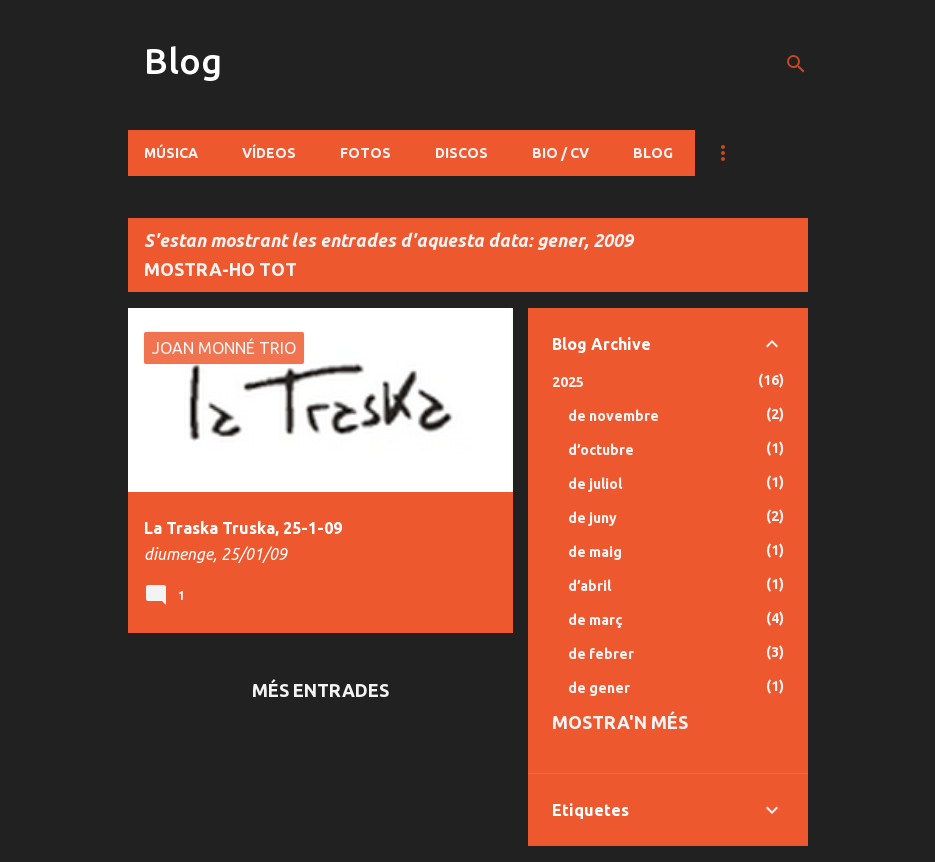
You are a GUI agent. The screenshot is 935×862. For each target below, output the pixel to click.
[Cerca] (796, 64)
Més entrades (320, 690)
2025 (568, 382)
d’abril (589, 586)
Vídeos (269, 153)
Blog (183, 60)
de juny (592, 518)
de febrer (601, 654)
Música (171, 153)
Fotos (365, 153)
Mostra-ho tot (220, 269)
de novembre (613, 416)
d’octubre (601, 450)
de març (595, 620)
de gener (599, 688)
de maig (595, 552)
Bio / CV (560, 153)
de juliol (595, 484)
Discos (461, 153)
